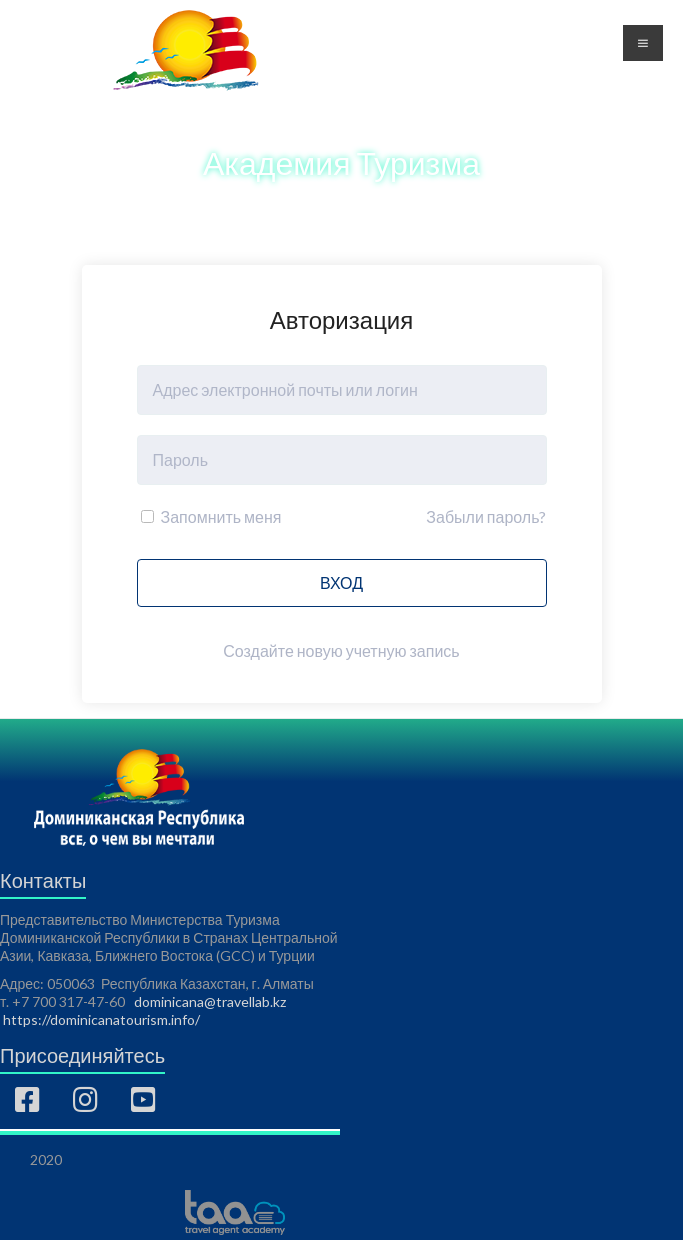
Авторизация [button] (532, 56)
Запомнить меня (211, 516)
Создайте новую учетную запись (341, 650)
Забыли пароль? (486, 516)
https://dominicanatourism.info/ (101, 1019)
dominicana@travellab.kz (210, 1001)
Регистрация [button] (531, 32)
